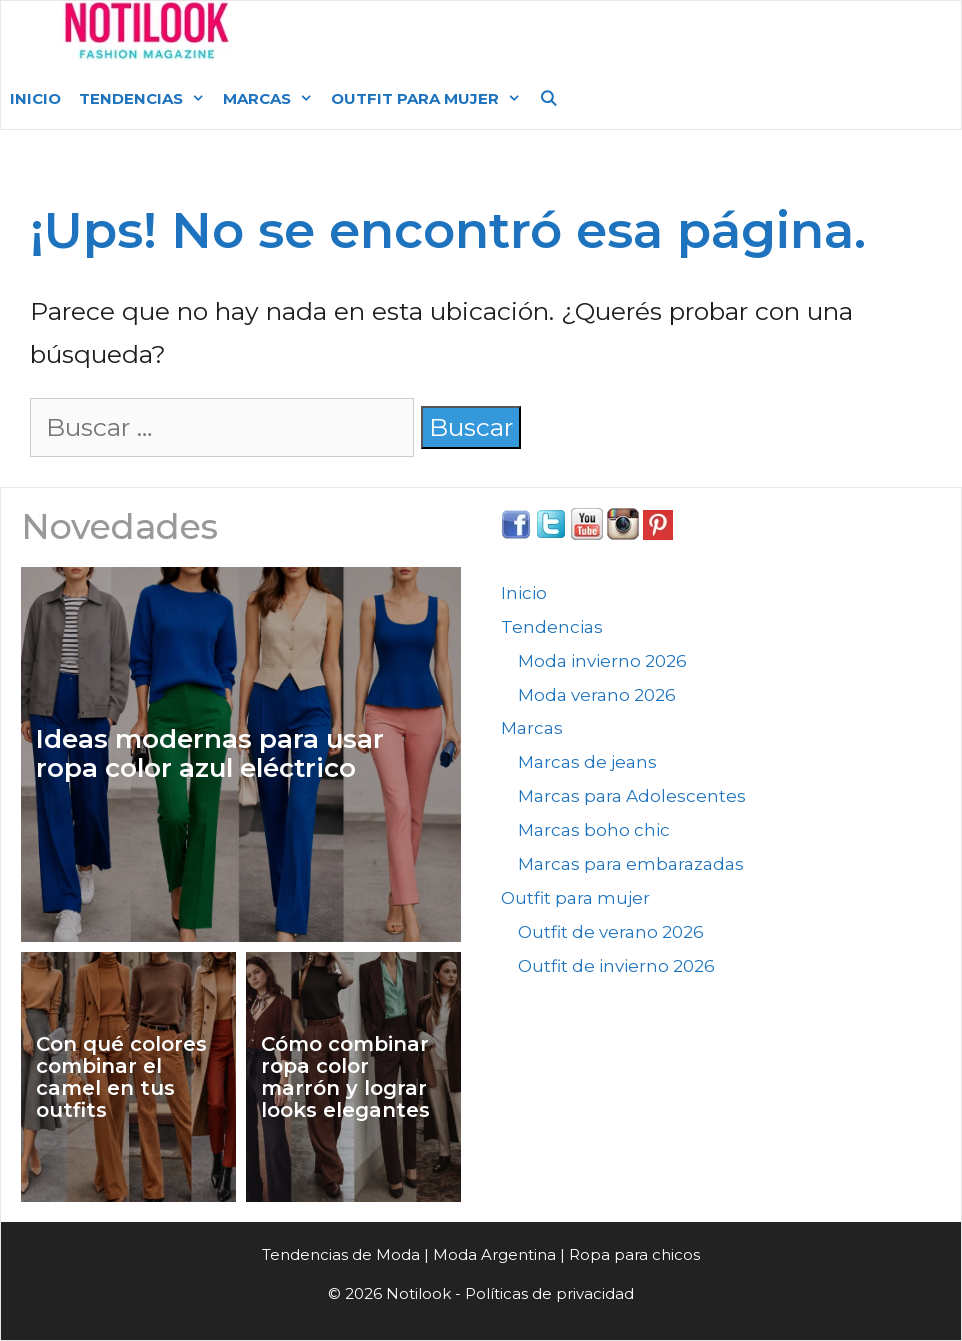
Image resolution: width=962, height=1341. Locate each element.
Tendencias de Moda (341, 1254)
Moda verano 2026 (597, 695)
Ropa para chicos (634, 1254)
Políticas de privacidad (549, 1293)
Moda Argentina (399, 34)
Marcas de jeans (587, 762)
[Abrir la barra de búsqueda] (548, 99)
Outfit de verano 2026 (611, 932)
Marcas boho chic (594, 830)
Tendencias (146, 99)
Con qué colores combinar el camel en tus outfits (121, 1077)
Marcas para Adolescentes (632, 796)
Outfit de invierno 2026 (616, 966)
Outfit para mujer (430, 99)
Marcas (272, 99)
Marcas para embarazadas (631, 864)
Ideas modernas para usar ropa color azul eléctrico (210, 753)
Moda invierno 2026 (602, 661)
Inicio (35, 98)
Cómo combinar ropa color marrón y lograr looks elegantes (345, 1077)
